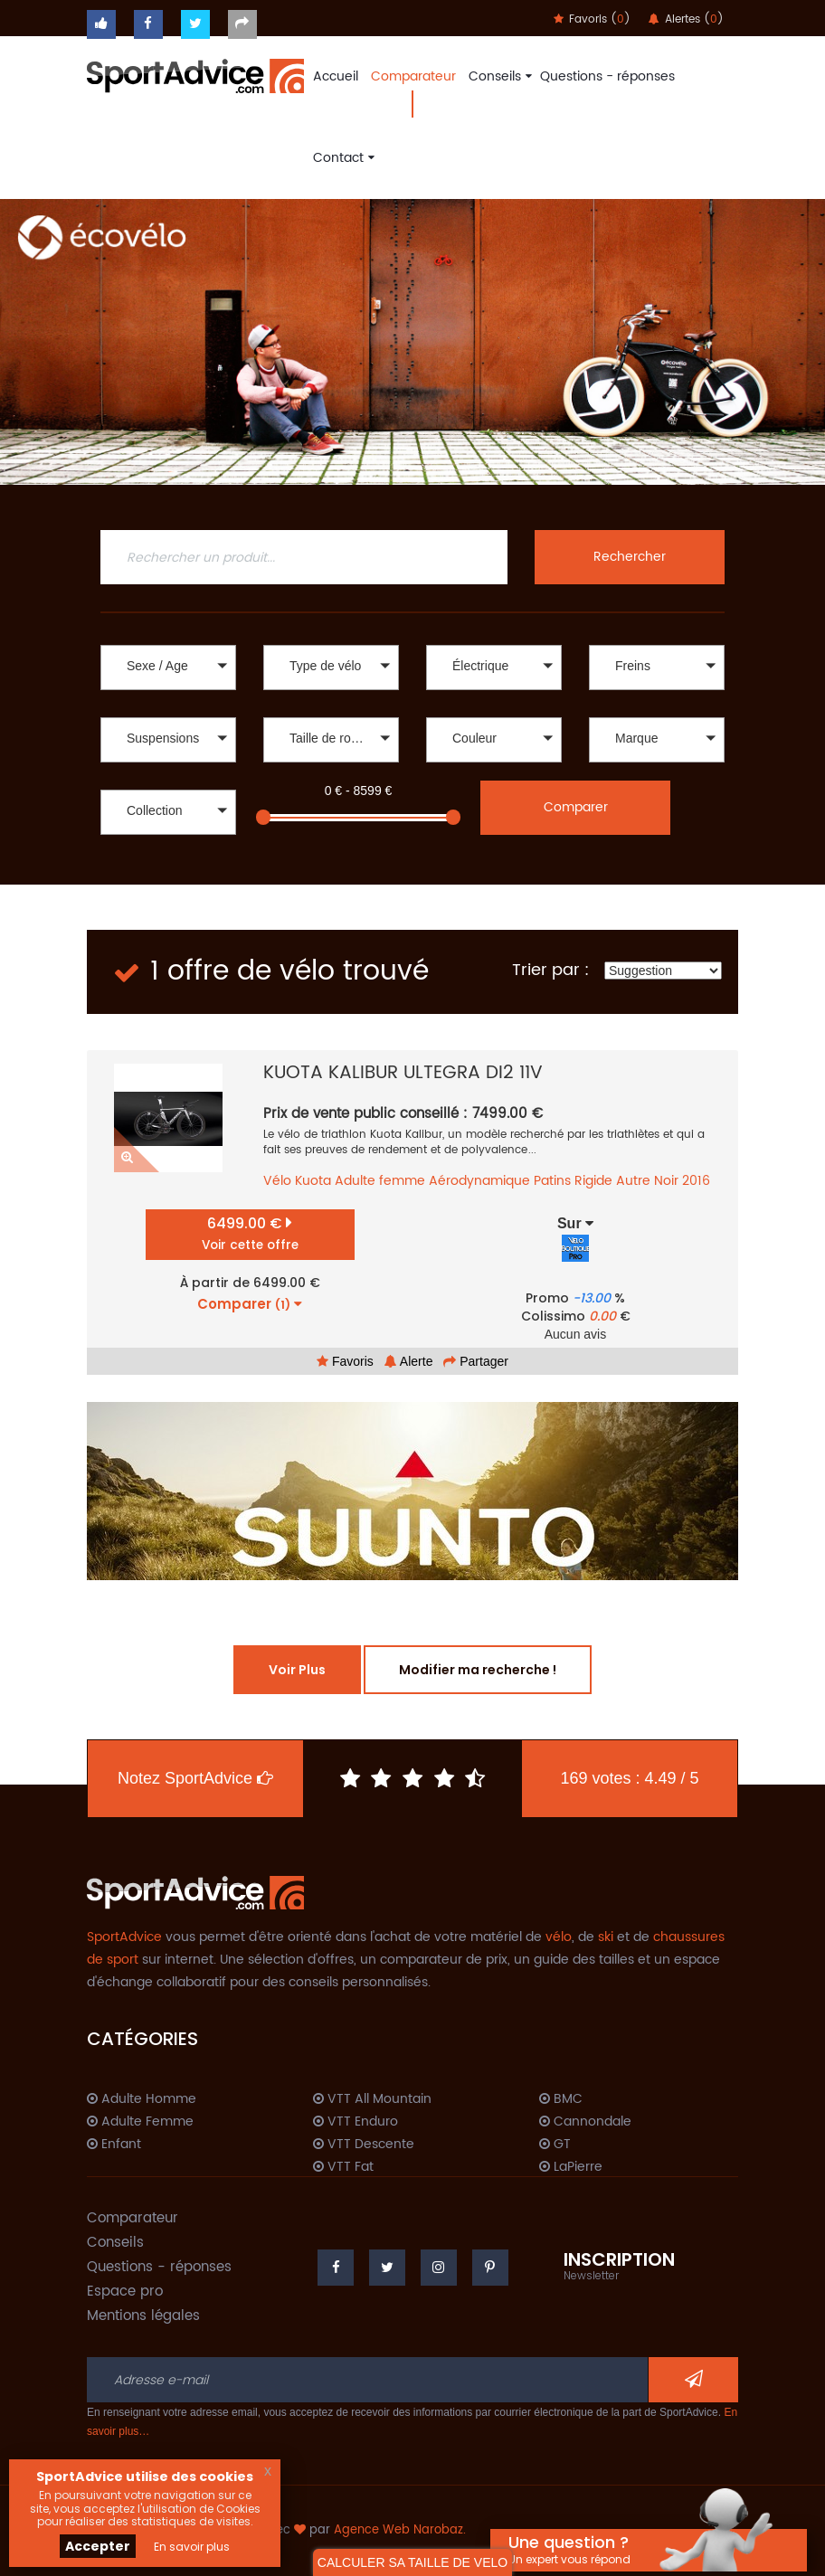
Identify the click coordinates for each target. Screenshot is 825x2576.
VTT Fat (343, 2167)
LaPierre (570, 2167)
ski (605, 1937)
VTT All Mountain (372, 2099)
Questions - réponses (607, 76)
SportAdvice (124, 1937)
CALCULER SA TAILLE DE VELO (412, 2562)
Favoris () (592, 19)
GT (555, 2145)
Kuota (313, 1180)
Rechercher (629, 556)
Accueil (335, 76)
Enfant (114, 2145)
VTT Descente (363, 2145)
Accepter (97, 2546)
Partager (475, 1361)
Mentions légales (143, 2316)
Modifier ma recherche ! (477, 1670)
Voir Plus (297, 1670)
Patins (552, 1180)
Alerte (408, 1361)
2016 (696, 1180)
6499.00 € (250, 1233)
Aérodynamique (479, 1180)
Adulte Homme (141, 2099)
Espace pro (125, 2291)
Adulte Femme (140, 2122)
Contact (341, 157)
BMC (561, 2099)
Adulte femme (380, 1180)
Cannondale (585, 2122)
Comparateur (413, 76)
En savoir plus (192, 2546)
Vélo (277, 1180)
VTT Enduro (355, 2122)
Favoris (345, 1361)
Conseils (498, 76)
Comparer (576, 807)
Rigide (593, 1180)
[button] (168, 667)
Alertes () (686, 19)
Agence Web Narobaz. (400, 2530)
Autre (633, 1180)
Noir (666, 1180)
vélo (558, 1937)
